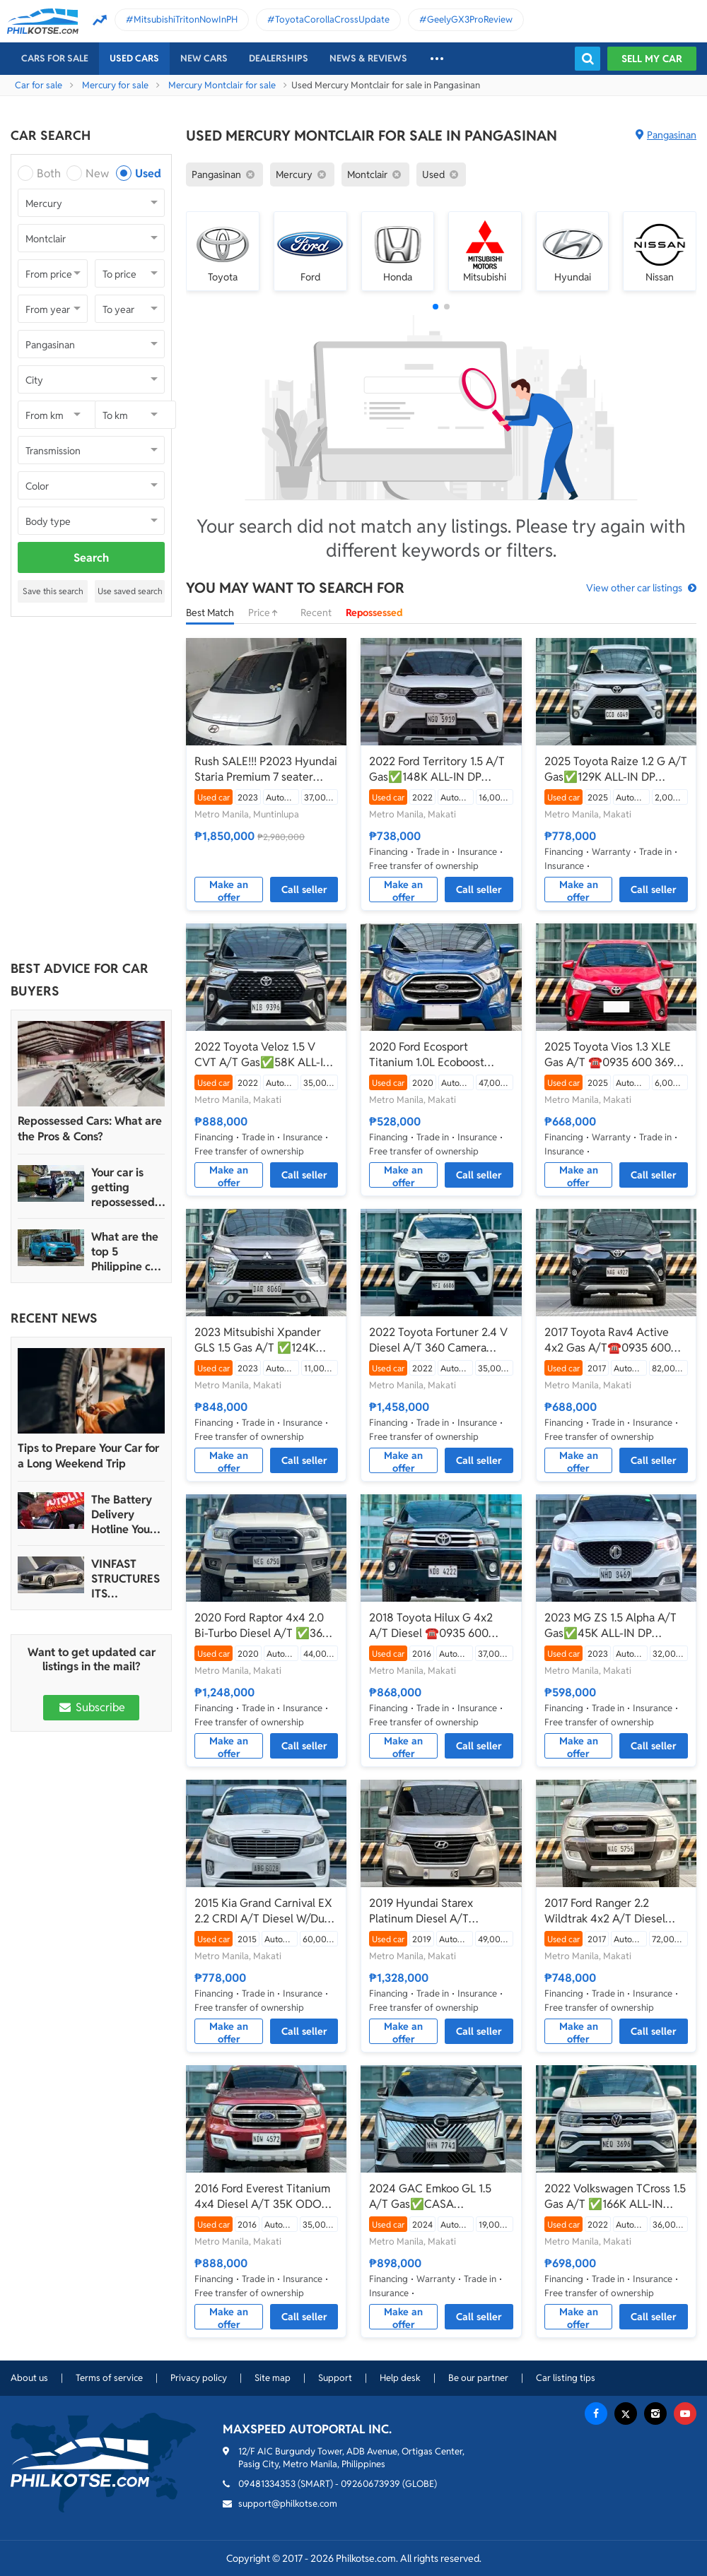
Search (91, 557)
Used (148, 173)
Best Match (210, 612)
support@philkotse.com (287, 2504)
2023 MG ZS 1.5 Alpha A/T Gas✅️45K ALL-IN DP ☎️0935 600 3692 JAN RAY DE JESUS (614, 1625)
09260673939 (370, 2484)
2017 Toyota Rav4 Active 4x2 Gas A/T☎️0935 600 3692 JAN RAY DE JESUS (607, 1340)
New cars (204, 58)
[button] (435, 306)
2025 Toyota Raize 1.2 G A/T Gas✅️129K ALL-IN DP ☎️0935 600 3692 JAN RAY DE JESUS (615, 769)
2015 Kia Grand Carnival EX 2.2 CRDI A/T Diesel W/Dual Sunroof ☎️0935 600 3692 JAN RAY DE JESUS (263, 1911)
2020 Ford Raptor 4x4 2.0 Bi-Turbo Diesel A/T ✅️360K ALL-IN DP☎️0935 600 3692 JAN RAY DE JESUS (265, 1625)
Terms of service (109, 2378)
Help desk (400, 2378)
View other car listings (634, 587)
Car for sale (38, 85)
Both (49, 173)
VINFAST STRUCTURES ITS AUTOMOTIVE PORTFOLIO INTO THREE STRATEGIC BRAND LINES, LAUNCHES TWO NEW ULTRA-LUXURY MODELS (126, 1578)
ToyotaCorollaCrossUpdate (332, 19)
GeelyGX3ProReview (470, 19)
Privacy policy (198, 2378)
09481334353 (267, 2484)
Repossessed (374, 612)
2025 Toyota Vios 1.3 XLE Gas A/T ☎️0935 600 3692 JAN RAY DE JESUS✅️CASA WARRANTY (615, 1054)
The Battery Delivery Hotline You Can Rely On (122, 1514)
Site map (273, 2378)
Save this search (53, 591)
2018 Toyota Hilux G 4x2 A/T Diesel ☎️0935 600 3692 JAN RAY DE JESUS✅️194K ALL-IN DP (431, 1625)
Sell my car (651, 58)
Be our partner (478, 2378)
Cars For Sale (54, 58)
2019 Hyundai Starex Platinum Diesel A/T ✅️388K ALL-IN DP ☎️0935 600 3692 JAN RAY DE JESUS (438, 1911)
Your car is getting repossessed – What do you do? (127, 1187)
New (97, 173)
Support (335, 2378)
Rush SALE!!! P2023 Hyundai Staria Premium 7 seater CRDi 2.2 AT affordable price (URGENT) (265, 769)
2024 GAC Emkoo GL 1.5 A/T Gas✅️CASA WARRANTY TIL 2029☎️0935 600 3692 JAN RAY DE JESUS (440, 2196)
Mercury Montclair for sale (222, 85)
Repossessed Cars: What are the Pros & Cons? (90, 1128)
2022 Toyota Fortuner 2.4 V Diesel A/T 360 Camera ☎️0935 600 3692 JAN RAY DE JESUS (439, 1340)
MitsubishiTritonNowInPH (186, 19)
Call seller (304, 889)
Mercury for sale (115, 85)
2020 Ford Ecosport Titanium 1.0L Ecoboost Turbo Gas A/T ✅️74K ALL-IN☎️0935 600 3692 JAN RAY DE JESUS (436, 1054)
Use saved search (130, 591)
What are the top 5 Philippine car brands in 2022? (126, 1251)
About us (29, 2378)
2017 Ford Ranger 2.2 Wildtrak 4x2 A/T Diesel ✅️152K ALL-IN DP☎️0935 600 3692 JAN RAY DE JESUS (610, 1911)
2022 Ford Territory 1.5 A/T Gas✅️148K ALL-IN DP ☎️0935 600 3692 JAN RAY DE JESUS (439, 769)
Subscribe (91, 1707)
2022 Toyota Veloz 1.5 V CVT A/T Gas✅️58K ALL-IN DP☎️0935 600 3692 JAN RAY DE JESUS (263, 1054)
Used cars (134, 58)
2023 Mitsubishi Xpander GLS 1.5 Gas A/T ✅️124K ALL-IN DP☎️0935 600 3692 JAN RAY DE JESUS (265, 1340)
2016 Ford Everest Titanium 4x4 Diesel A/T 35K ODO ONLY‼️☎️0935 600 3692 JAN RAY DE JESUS (262, 2196)
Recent (316, 612)
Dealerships (278, 58)
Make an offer (228, 890)
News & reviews (368, 58)
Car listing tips (565, 2378)
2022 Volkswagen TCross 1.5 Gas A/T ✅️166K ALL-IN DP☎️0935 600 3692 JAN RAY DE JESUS (615, 2196)
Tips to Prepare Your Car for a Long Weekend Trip (88, 1456)
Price (267, 612)
